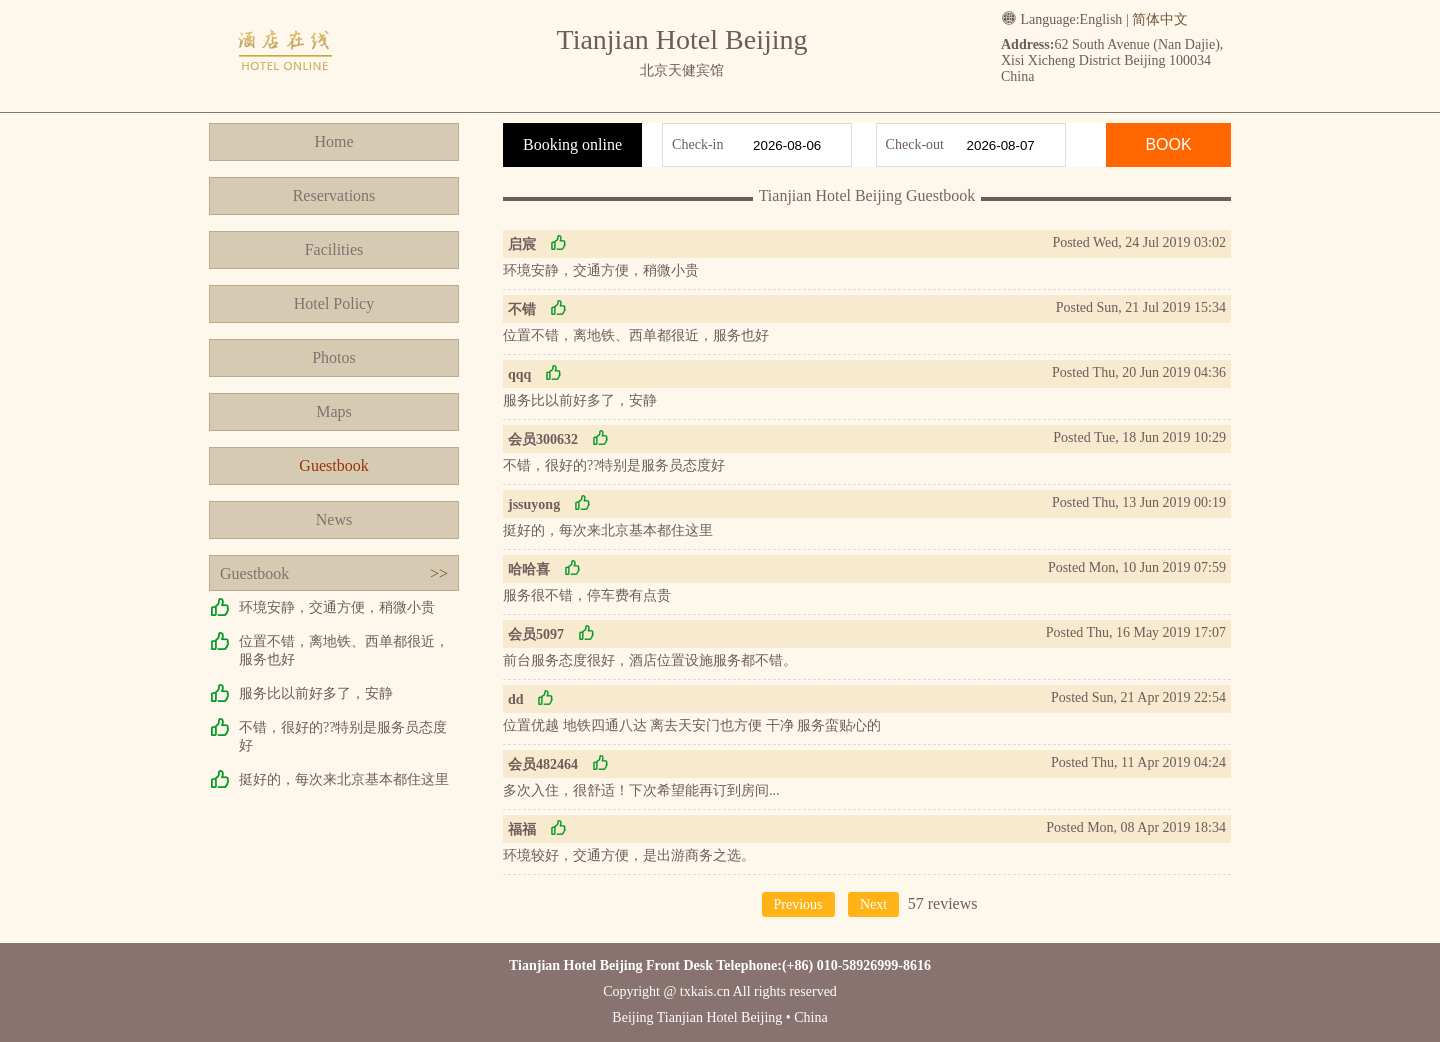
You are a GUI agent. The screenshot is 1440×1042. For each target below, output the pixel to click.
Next (873, 904)
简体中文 (1160, 19)
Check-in (697, 144)
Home (333, 141)
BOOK (1168, 144)
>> (439, 573)
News (334, 519)
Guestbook (333, 465)
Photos (334, 357)
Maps (334, 411)
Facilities (334, 249)
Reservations (334, 195)
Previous (798, 904)
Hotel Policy (334, 303)
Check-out (915, 144)
